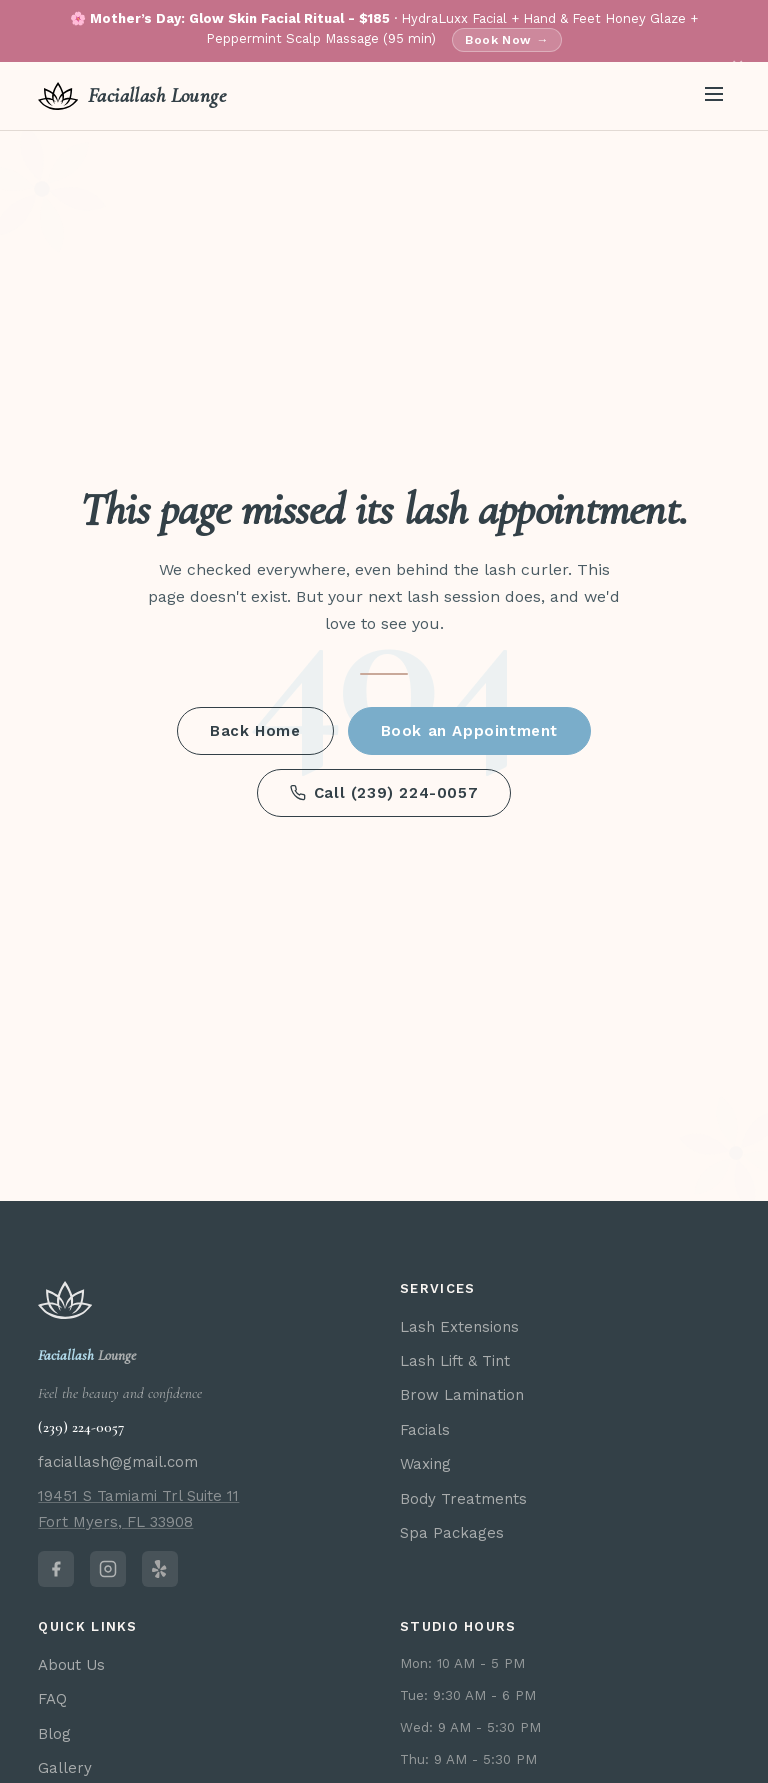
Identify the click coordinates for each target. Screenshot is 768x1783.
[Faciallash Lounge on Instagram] (108, 1569)
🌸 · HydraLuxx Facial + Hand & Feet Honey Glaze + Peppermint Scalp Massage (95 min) (384, 31)
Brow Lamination (462, 1395)
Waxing (425, 1464)
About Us (71, 1665)
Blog (54, 1734)
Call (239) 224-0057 (384, 793)
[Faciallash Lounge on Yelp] (160, 1569)
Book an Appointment (469, 731)
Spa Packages (452, 1533)
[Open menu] (714, 95)
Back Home (255, 731)
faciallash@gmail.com (118, 1462)
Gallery (65, 1768)
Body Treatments (463, 1499)
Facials (425, 1430)
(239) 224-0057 (81, 1427)
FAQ (52, 1699)
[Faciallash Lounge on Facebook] (56, 1569)
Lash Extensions (459, 1327)
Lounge (87, 1355)
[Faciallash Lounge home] (132, 96)
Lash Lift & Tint (455, 1361)
